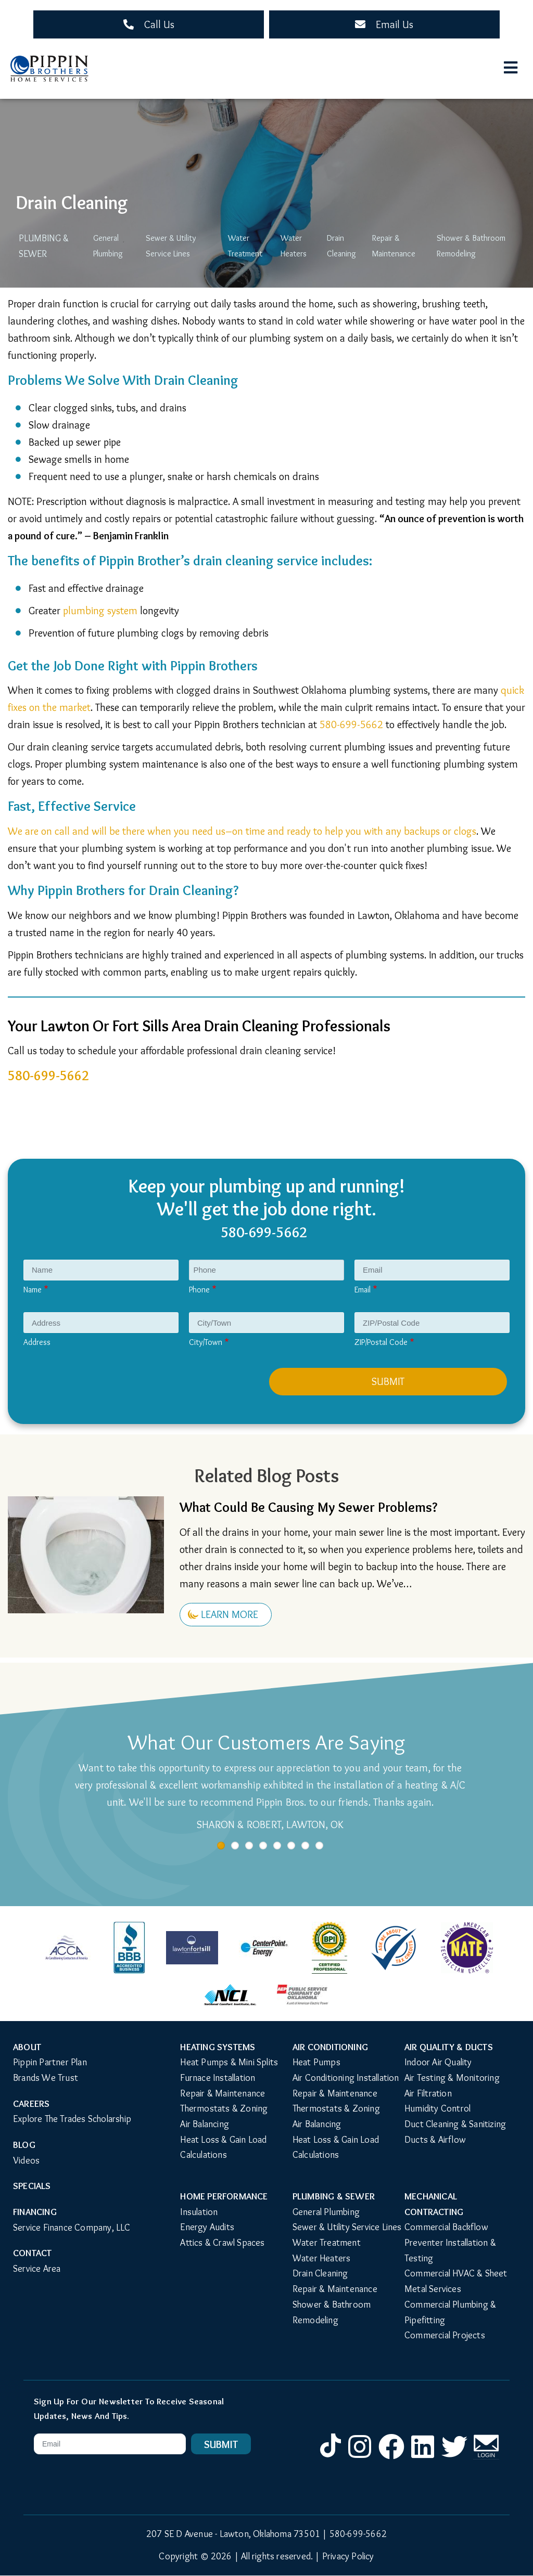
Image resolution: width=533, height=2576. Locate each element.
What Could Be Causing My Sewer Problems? (308, 1507)
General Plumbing (107, 245)
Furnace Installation (217, 2077)
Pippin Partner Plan (50, 2062)
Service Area (36, 2268)
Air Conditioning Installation (346, 2077)
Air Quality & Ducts (448, 2047)
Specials (32, 2186)
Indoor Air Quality (438, 2062)
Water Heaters (294, 245)
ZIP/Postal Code (381, 1342)
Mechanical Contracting (433, 2204)
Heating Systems (217, 2047)
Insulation (199, 2212)
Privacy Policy (348, 2556)
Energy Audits (207, 2227)
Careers (31, 2103)
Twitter (454, 2458)
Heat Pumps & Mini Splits (229, 2062)
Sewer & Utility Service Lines (171, 245)
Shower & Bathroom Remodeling (472, 245)
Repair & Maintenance (393, 245)
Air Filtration (428, 2093)
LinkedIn (423, 2458)
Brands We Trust (45, 2077)
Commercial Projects (444, 2335)
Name (32, 1290)
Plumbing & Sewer (43, 246)
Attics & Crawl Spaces (222, 2242)
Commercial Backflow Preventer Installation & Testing (451, 2242)
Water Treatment (244, 245)
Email (362, 1290)
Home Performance (224, 2196)
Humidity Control (437, 2108)
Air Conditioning (330, 2047)
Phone (199, 1290)
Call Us (159, 24)
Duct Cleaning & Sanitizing (455, 2124)
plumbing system (100, 610)
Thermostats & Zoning (224, 2108)
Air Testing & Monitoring (452, 2077)
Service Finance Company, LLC (72, 2227)
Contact (32, 2253)
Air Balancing (204, 2124)
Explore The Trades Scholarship (72, 2119)
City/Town (205, 1342)
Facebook (391, 2458)
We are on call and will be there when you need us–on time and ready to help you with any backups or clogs (242, 831)
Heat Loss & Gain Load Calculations (224, 2147)
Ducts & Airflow (435, 2139)
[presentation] (105, 1388)
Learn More (229, 1614)
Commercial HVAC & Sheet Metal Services (457, 2281)
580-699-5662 (351, 724)
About (27, 2047)
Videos (26, 2160)
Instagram (360, 2458)
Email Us (394, 24)
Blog (24, 2145)
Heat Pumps (316, 2062)
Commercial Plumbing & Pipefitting (451, 2312)
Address (36, 1342)
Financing (35, 2212)
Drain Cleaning (341, 245)
